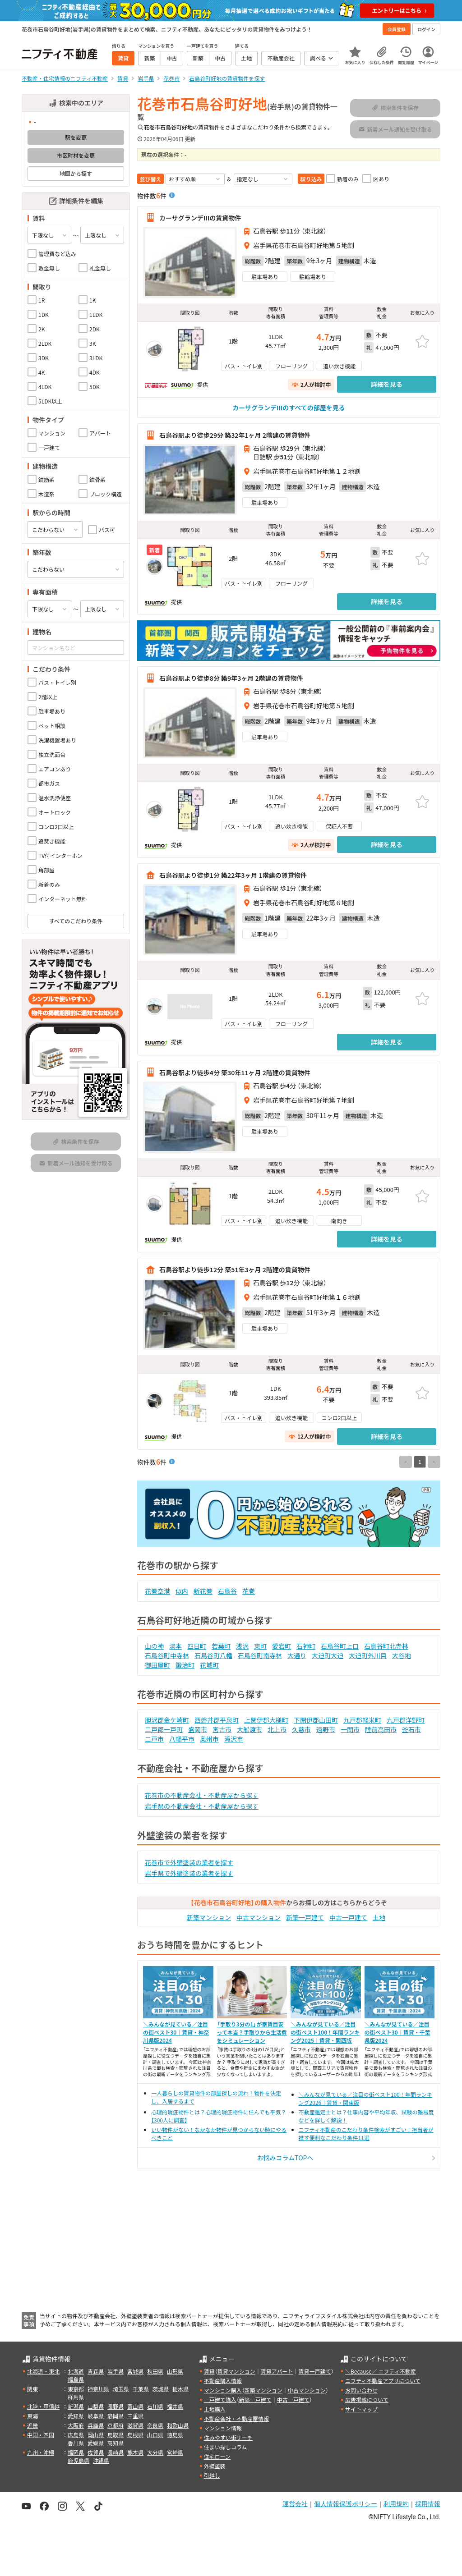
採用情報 (427, 2503)
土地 (379, 1917)
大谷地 (401, 1655)
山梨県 (96, 2406)
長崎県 (115, 2452)
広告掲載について (366, 2399)
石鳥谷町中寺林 (167, 1655)
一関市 (350, 1729)
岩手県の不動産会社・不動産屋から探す (202, 1806)
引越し (212, 2475)
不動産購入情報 (223, 2380)
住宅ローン (217, 2456)
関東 (32, 2389)
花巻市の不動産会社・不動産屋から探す (202, 1795)
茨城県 (160, 2389)
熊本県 (135, 2452)
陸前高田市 (381, 1729)
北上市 (277, 1729)
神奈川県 (98, 2389)
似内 (182, 1590)
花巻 (248, 1590)
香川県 (76, 2443)
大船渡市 (249, 1729)
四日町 (196, 1645)
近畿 (32, 2425)
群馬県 (76, 2397)
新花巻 (203, 1590)
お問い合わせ (361, 2390)
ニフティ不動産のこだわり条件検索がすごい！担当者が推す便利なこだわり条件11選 (366, 2133)
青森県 (96, 2371)
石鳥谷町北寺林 (386, 1645)
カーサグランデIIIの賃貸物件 (200, 217)
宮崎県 (175, 2452)
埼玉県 (121, 2389)
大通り (296, 1655)
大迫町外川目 (368, 1655)
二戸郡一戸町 (164, 1729)
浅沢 (242, 1645)
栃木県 (180, 2389)
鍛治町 (185, 1664)
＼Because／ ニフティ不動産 (380, 2371)
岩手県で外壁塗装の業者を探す (189, 1873)
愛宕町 (281, 1645)
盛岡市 (197, 1729)
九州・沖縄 (40, 2452)
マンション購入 (223, 2390)
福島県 (76, 2379)
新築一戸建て (305, 1917)
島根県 (135, 2434)
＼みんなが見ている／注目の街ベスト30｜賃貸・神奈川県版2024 (176, 2032)
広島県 (76, 2434)
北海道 (76, 2371)
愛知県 (76, 2416)
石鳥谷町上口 (340, 1645)
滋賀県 (135, 2425)
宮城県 (135, 2371)
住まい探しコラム (225, 2447)
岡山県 (96, 2434)
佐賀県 (96, 2452)
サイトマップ (361, 2409)
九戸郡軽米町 (362, 1719)
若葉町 (221, 1645)
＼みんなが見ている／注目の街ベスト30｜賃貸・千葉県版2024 (397, 2032)
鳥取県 (115, 2434)
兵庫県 (96, 2425)
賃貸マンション (236, 2371)
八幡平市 (181, 1738)
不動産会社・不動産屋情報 (236, 2418)
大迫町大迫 (327, 1655)
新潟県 (76, 2406)
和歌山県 (178, 2425)
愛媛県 (96, 2443)
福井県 (175, 2406)
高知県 (115, 2443)
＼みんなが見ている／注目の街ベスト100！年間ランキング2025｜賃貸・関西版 (325, 2032)
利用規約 (396, 2503)
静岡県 (115, 2416)
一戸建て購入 (220, 2399)
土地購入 (215, 2409)
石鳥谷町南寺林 (260, 1655)
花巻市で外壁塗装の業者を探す (189, 1862)
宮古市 (222, 1729)
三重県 (135, 2416)
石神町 (305, 1645)
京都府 (115, 2425)
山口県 (155, 2434)
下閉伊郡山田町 (316, 1719)
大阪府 (76, 2425)
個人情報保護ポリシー (345, 2503)
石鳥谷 (227, 1590)
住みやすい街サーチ (228, 2437)
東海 (32, 2416)
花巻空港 (157, 1590)
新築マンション (209, 1917)
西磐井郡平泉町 (216, 1719)
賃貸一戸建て (314, 2371)
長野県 (115, 2406)
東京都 (76, 2389)
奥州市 (209, 1738)
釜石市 (411, 1729)
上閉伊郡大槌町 (266, 1719)
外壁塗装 (215, 2466)
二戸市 (154, 1738)
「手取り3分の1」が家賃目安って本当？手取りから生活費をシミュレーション (252, 2032)
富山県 (135, 2406)
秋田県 (155, 2371)
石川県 (155, 2406)
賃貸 (209, 2371)
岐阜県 (96, 2416)
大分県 (155, 2452)
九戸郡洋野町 (406, 1719)
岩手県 (115, 2371)
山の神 (154, 1645)
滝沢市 (233, 1738)
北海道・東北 (43, 2371)
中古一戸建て (348, 1917)
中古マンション (258, 1917)
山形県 (175, 2371)
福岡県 (76, 2452)
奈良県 (155, 2425)
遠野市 (325, 1729)
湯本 (175, 1645)
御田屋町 (157, 1664)
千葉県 (141, 2389)
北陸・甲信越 (43, 2406)
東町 (260, 1645)
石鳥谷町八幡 (213, 1655)
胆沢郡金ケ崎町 (167, 1719)
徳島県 (175, 2434)
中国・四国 (40, 2434)
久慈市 (301, 1729)
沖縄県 (101, 2460)
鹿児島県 (78, 2460)
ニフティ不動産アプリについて (382, 2380)
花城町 (209, 1664)
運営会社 (295, 2503)
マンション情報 (223, 2428)
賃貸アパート (277, 2371)
